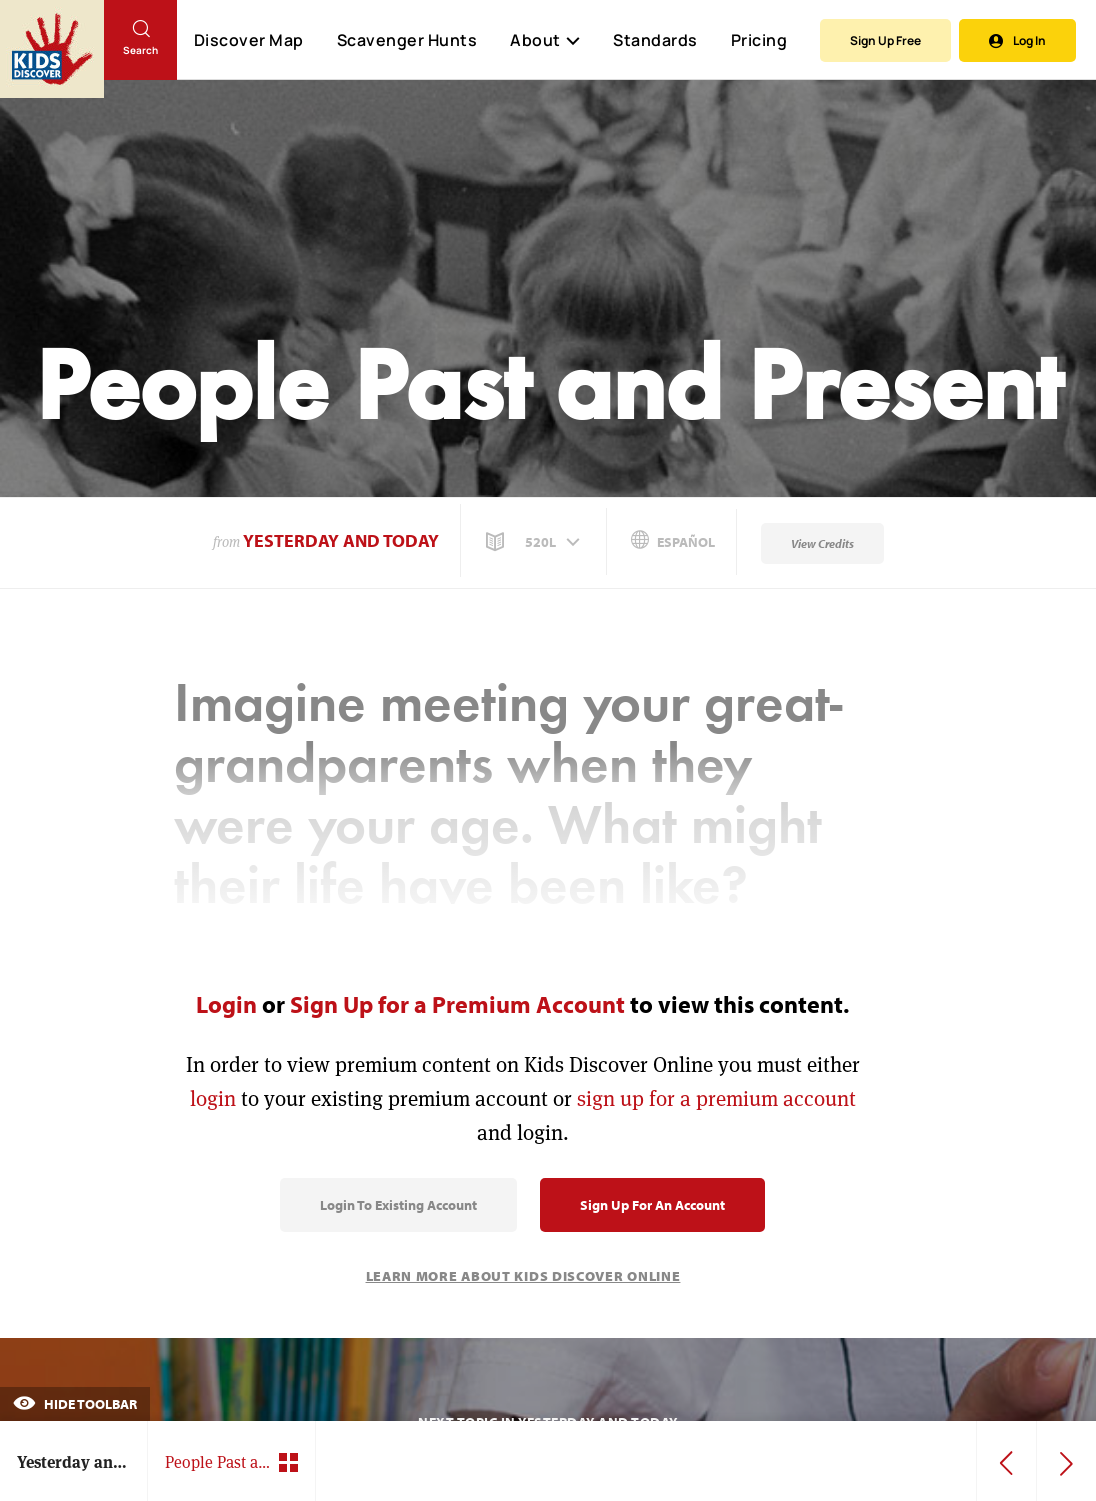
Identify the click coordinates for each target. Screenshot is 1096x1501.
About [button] (545, 40)
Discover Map (249, 40)
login (213, 1098)
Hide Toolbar (75, 1404)
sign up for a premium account (716, 1098)
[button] (535, 542)
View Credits (822, 543)
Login (226, 1004)
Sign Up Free (885, 40)
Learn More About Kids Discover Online (523, 1276)
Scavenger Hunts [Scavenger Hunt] (406, 41)
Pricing (759, 40)
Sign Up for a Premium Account (457, 1004)
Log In (1017, 40)
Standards (655, 40)
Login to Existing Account (398, 1205)
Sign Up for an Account (652, 1205)
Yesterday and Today (341, 540)
